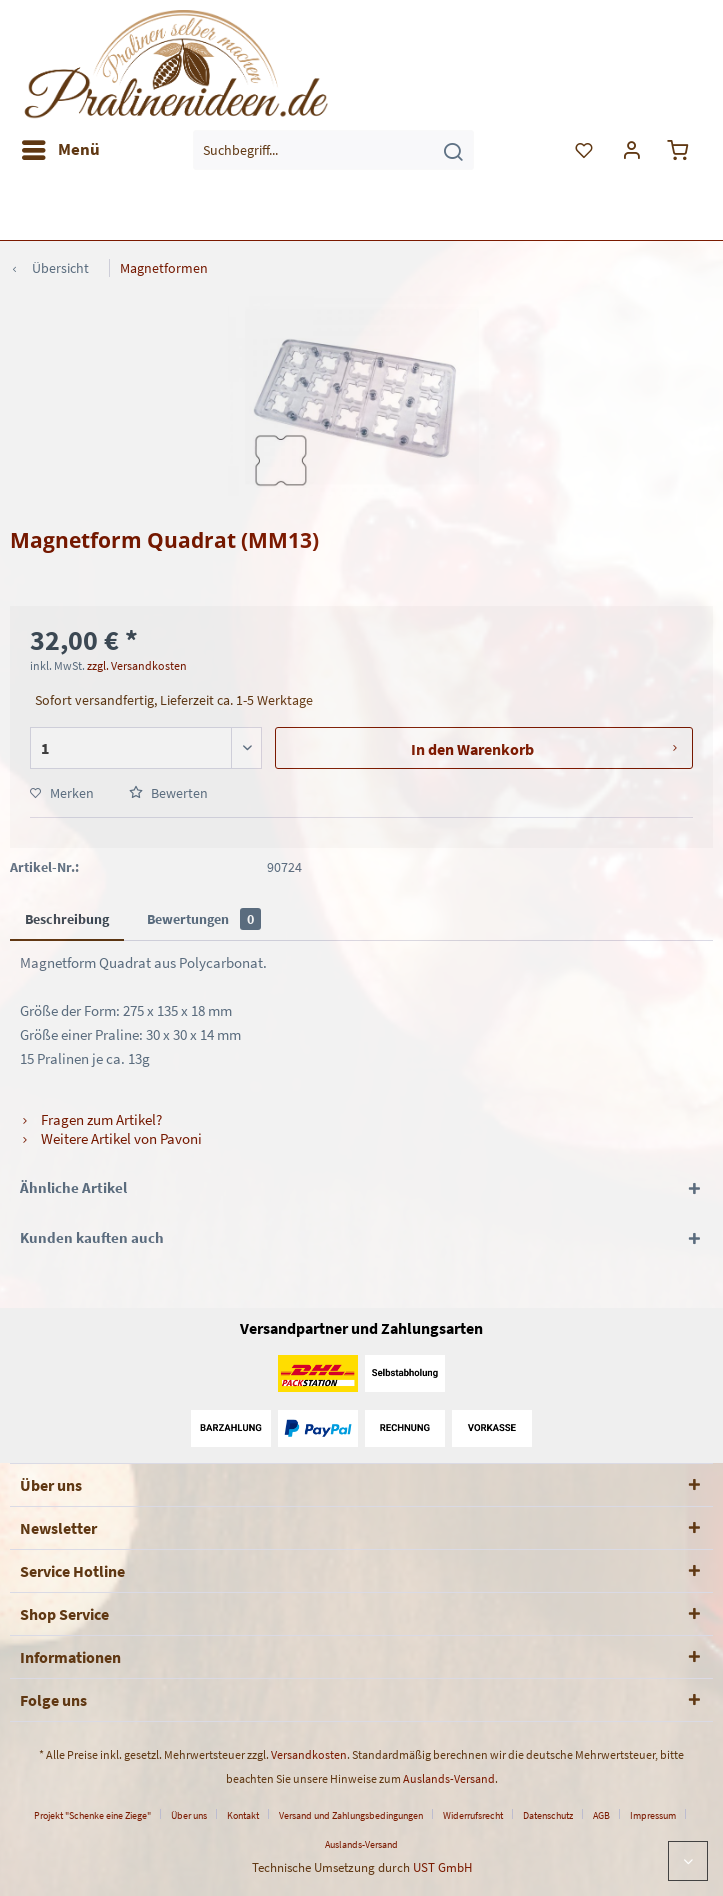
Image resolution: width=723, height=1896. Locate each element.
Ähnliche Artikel (73, 1187)
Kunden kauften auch (92, 1237)
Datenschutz (548, 1815)
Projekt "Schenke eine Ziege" (92, 1815)
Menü (61, 147)
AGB (601, 1815)
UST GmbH (442, 1867)
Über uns (189, 1815)
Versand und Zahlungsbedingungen (351, 1815)
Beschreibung (67, 919)
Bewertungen (204, 919)
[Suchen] (453, 150)
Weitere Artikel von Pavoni (111, 1138)
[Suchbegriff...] (333, 150)
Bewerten (168, 793)
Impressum (653, 1815)
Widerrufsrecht (473, 1815)
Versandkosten (309, 1754)
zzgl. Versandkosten (137, 665)
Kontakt (243, 1815)
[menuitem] (60, 150)
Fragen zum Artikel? (91, 1119)
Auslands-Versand (449, 1778)
